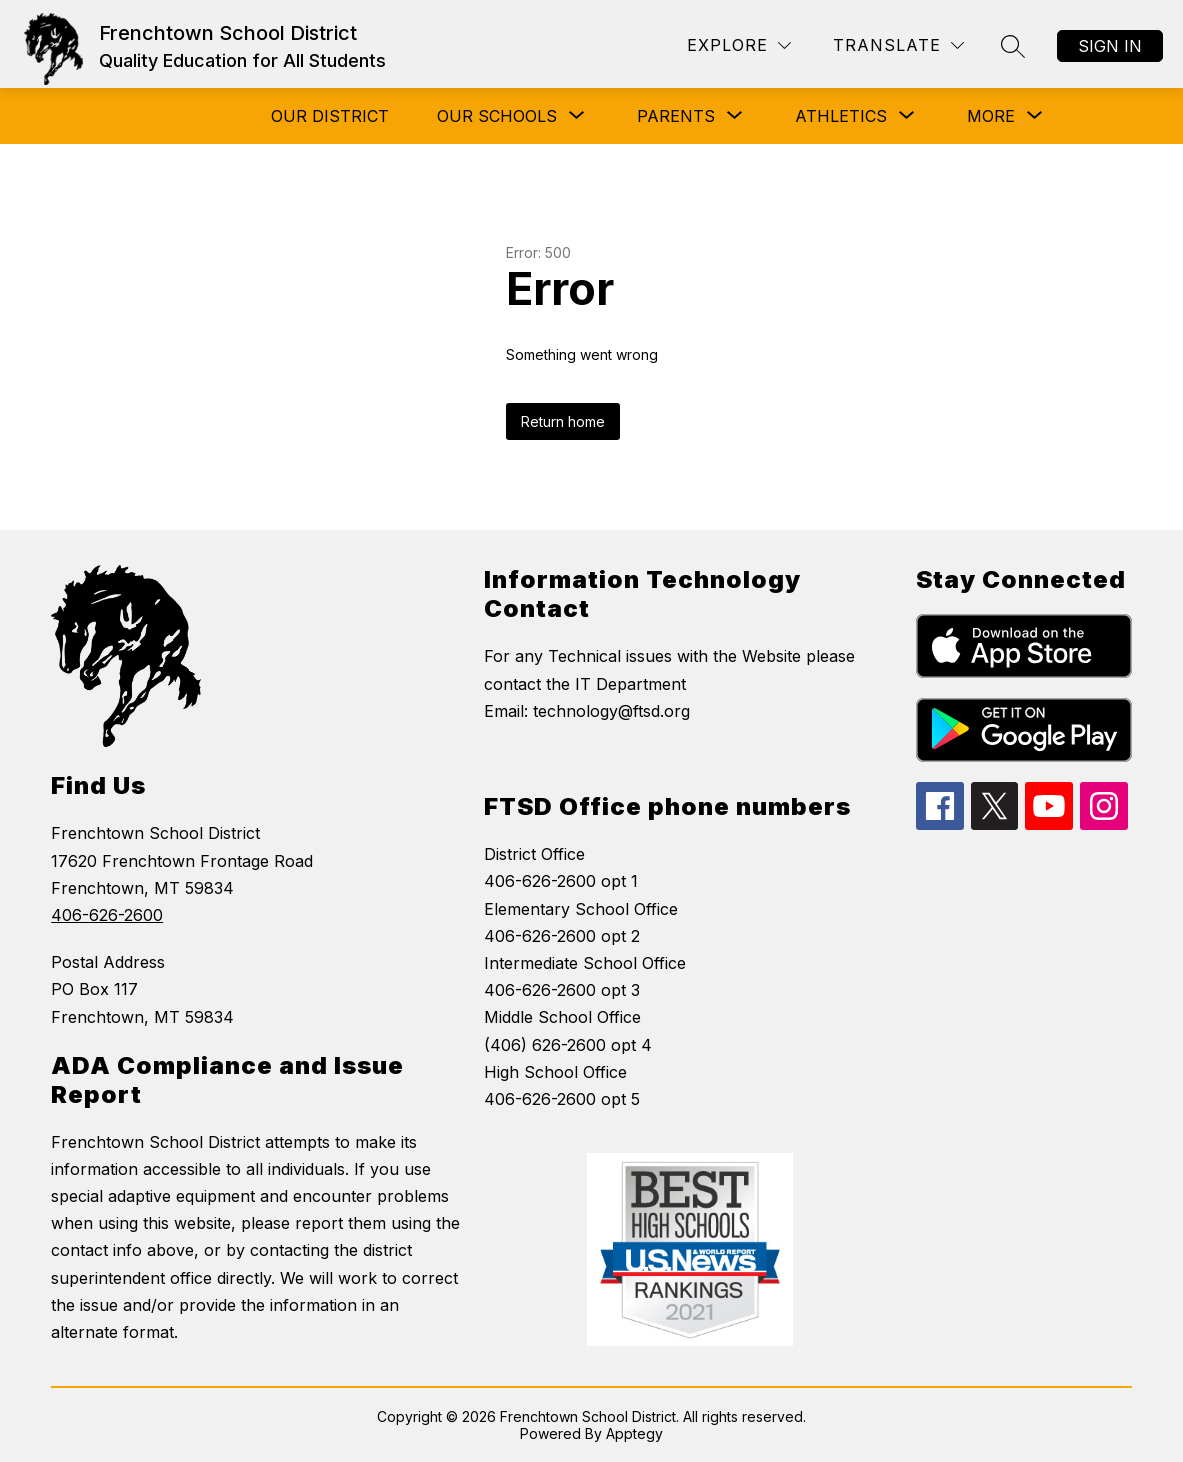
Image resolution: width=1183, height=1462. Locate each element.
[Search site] (1013, 46)
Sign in (1110, 46)
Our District (330, 116)
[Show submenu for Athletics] (841, 116)
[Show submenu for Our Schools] (497, 116)
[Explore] (739, 45)
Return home (563, 421)
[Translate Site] (898, 45)
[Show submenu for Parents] (676, 116)
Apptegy (634, 1433)
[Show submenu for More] (991, 116)
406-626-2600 (107, 915)
